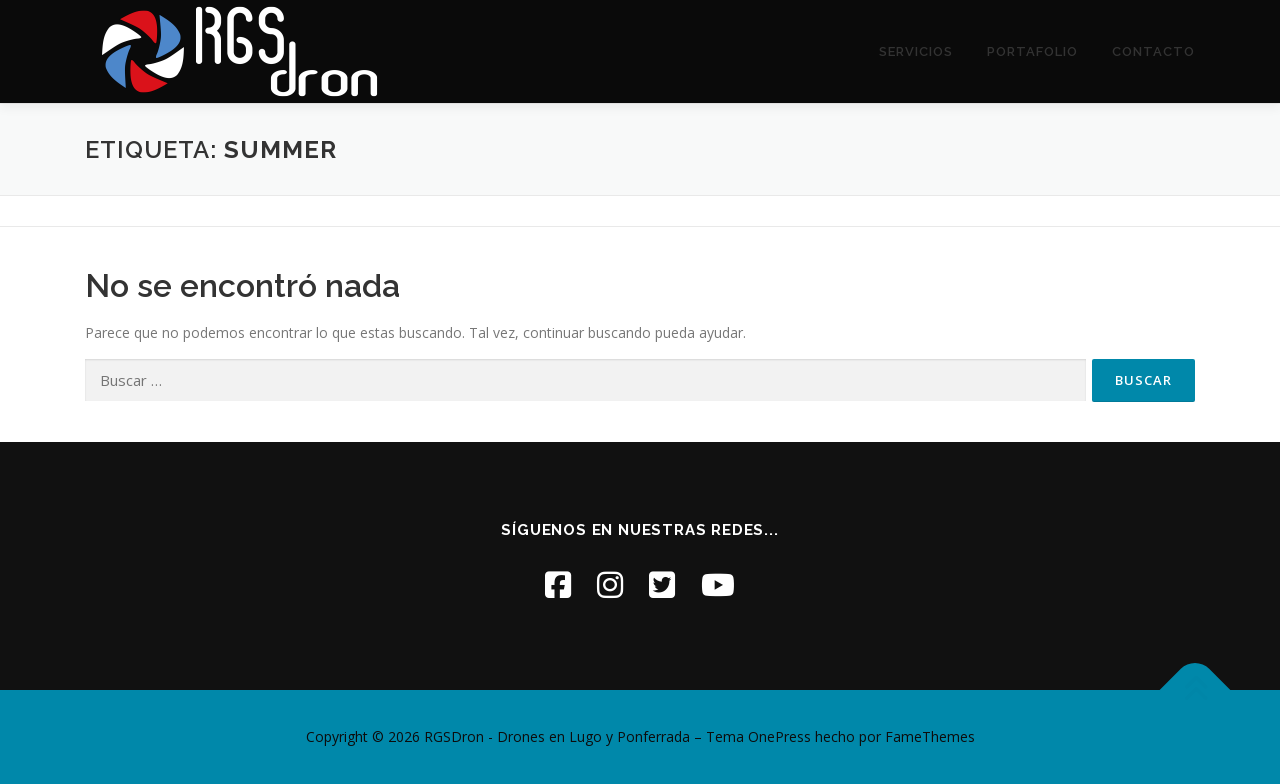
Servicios (916, 51)
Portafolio (1032, 51)
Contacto (1153, 51)
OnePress (779, 736)
